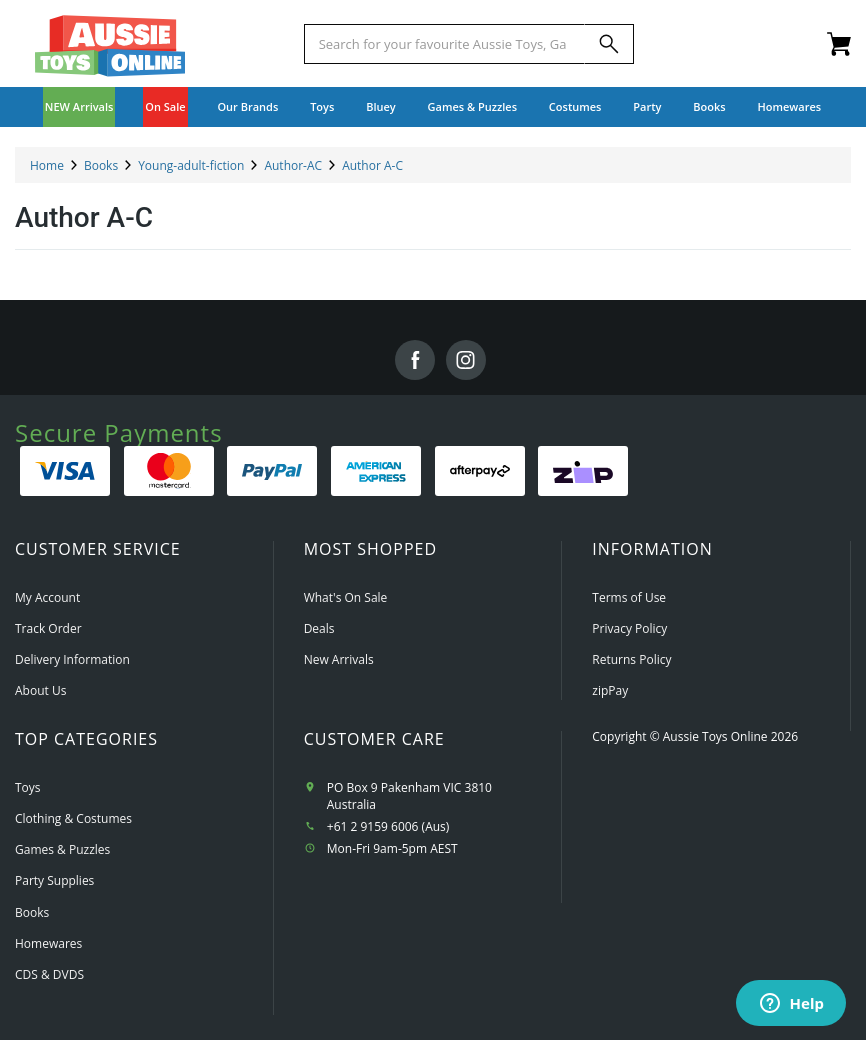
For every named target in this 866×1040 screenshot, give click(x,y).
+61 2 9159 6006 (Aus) (388, 826)
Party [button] (647, 106)
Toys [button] (322, 106)
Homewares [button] (790, 106)
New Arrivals (339, 659)
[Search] (609, 44)
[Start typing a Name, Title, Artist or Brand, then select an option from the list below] (445, 44)
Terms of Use (629, 597)
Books (709, 106)
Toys (28, 787)
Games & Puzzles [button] (472, 106)
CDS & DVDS (49, 974)
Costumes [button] (575, 106)
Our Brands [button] (247, 106)
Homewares (48, 943)
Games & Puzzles (62, 849)
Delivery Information (72, 659)
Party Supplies (54, 880)
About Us (40, 690)
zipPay (610, 690)
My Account (47, 597)
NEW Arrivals (79, 106)
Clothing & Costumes (73, 818)
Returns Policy (631, 659)
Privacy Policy (629, 628)
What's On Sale (346, 597)
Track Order (48, 628)
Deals (319, 628)
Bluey (381, 106)
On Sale (165, 106)
